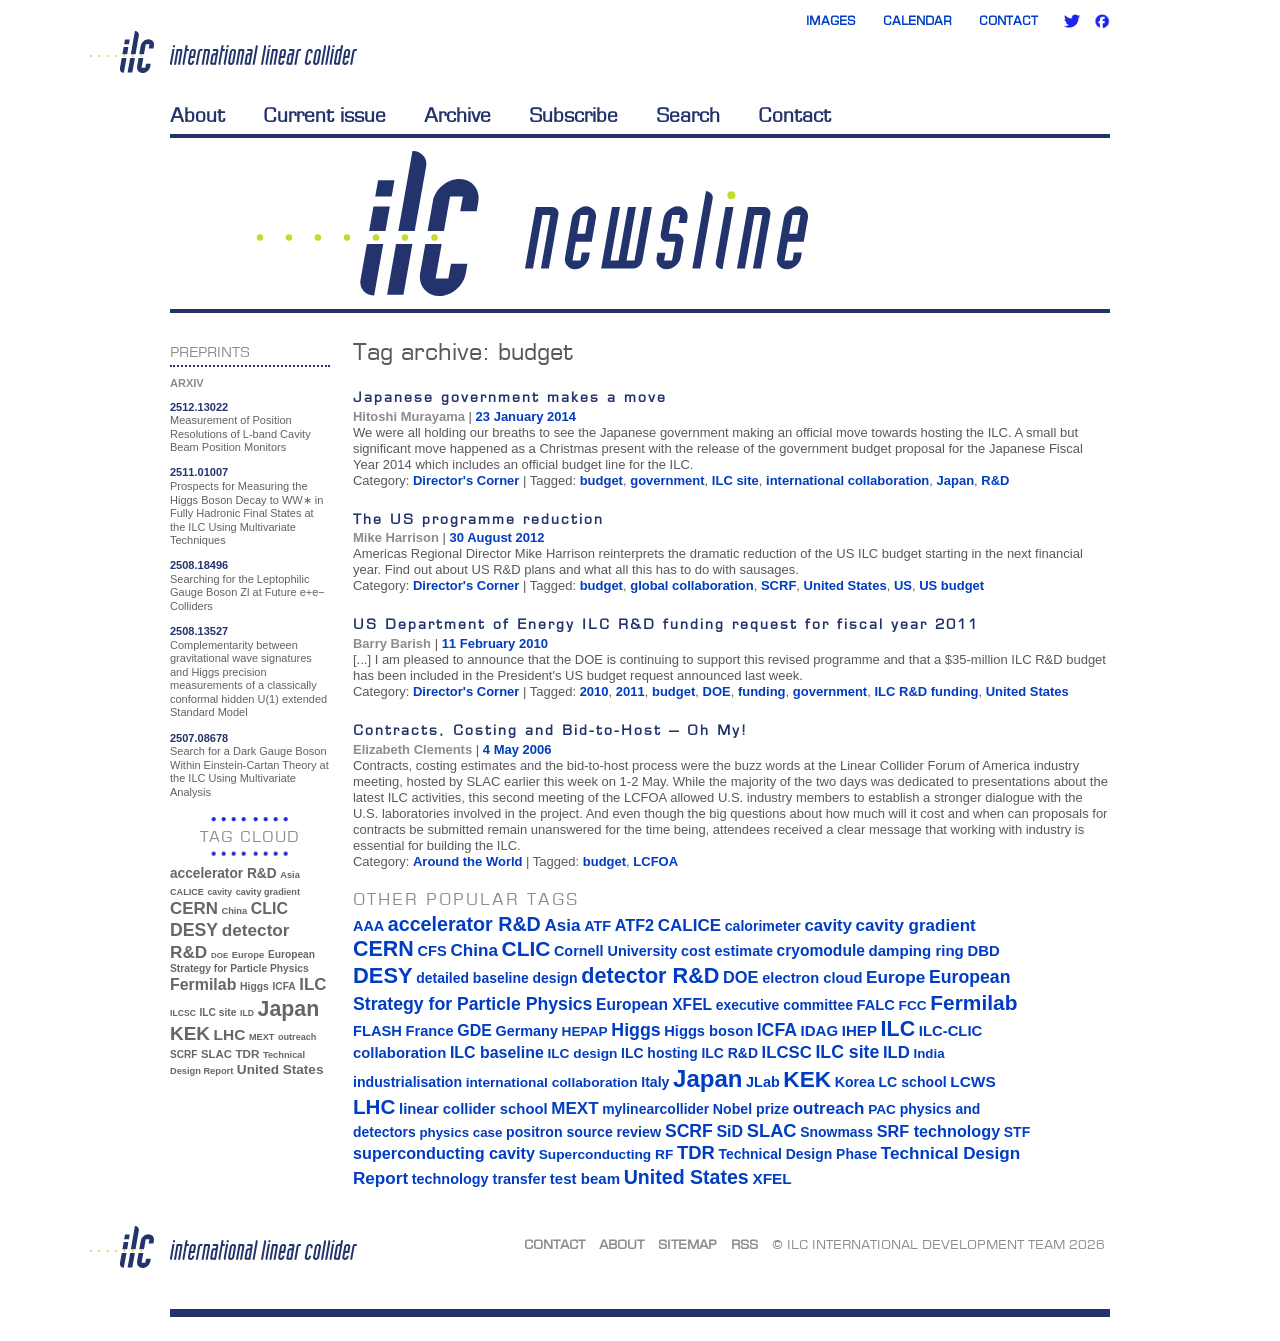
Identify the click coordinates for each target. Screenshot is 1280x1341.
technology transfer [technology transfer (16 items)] (479, 1179)
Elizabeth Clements (412, 749)
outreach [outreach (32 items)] (297, 1037)
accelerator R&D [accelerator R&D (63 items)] (223, 873)
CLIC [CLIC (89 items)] (269, 908)
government (667, 480)
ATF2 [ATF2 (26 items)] (634, 925)
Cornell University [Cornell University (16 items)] (615, 951)
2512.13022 (199, 407)
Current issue (324, 115)
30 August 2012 (497, 537)
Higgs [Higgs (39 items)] (254, 986)
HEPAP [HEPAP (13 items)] (585, 1031)
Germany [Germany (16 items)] (526, 1031)
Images (831, 20)
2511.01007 (199, 472)
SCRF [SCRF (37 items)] (183, 1054)
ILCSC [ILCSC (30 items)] (183, 1013)
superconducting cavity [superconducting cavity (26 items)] (444, 1153)
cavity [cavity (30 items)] (220, 892)
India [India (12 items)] (928, 1053)
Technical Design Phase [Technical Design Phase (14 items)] (797, 1154)
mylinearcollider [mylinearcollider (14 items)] (655, 1109)
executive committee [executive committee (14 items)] (784, 1005)
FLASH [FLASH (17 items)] (377, 1031)
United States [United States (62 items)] (280, 1069)
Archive (457, 115)
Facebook (1102, 21)
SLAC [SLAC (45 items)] (216, 1054)
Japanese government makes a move (510, 396)
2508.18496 (199, 565)
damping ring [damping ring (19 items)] (916, 950)
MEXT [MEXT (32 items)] (261, 1037)
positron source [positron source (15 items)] (559, 1132)
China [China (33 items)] (234, 911)
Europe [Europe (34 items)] (248, 954)
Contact (1008, 20)
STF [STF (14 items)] (1017, 1132)
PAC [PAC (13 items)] (882, 1109)
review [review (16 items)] (638, 1132)
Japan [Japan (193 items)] (289, 1009)
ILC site (735, 480)
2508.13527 (199, 631)
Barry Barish (392, 643)
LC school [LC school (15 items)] (912, 1082)
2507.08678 (199, 738)
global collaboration (692, 585)
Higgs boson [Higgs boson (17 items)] (708, 1031)
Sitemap (687, 1244)
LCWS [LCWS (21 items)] (972, 1081)
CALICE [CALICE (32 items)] (187, 892)
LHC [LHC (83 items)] (230, 1034)
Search (688, 115)
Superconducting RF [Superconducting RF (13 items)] (606, 1154)
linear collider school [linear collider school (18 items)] (473, 1109)
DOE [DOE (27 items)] (219, 955)
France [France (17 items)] (430, 1031)
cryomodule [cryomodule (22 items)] (821, 950)
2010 (594, 691)
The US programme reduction (478, 518)
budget (601, 480)
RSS (744, 1244)
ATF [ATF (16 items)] (597, 926)
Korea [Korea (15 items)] (855, 1082)
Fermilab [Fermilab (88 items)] (203, 984)
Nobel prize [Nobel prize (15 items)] (751, 1109)
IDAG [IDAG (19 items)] (820, 1030)
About (197, 115)
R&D (995, 480)
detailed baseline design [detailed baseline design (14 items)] (496, 978)
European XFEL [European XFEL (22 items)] (654, 1004)
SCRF (778, 585)
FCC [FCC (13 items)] (913, 1005)
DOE (717, 691)
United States (845, 585)
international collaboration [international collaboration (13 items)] (552, 1082)
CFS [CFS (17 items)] (431, 951)
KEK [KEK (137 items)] (190, 1033)
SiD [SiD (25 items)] (729, 1131)
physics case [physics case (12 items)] (460, 1132)
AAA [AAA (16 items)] (368, 926)
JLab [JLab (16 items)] (763, 1082)
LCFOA (655, 861)
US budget (951, 585)
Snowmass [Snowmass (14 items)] (836, 1132)
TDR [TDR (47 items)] (247, 1053)
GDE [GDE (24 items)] (474, 1030)
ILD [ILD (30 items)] (247, 1013)
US (903, 585)
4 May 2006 (517, 749)
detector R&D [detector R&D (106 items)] (650, 975)
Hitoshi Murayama (409, 416)
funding (762, 691)
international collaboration (847, 480)
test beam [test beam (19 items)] (585, 1178)
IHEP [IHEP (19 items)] (859, 1030)
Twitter (1072, 21)
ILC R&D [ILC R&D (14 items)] (729, 1053)
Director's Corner (466, 480)
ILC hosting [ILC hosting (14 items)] (659, 1053)
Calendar (917, 20)
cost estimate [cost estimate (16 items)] (727, 951)
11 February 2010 (495, 643)
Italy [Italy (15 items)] (655, 1082)
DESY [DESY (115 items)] (194, 930)
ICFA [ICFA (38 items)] (283, 986)
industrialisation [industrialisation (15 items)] (407, 1082)
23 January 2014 (526, 416)
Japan (956, 480)
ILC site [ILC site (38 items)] (218, 1012)
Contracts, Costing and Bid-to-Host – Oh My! (550, 729)
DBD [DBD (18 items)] (983, 951)
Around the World (468, 861)
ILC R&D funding (926, 691)
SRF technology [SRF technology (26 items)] (938, 1131)
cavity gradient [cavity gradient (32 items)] (268, 892)
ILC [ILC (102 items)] (312, 984)
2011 (630, 691)
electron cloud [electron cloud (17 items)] (812, 978)
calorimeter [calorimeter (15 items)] (763, 926)
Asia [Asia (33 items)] (290, 875)
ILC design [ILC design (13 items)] (582, 1053)
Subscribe (573, 115)
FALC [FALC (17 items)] (876, 1005)
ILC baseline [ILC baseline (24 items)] (497, 1052)
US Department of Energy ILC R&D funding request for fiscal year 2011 (666, 623)
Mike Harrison (396, 537)
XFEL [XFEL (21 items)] (771, 1178)
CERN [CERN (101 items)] (194, 908)
